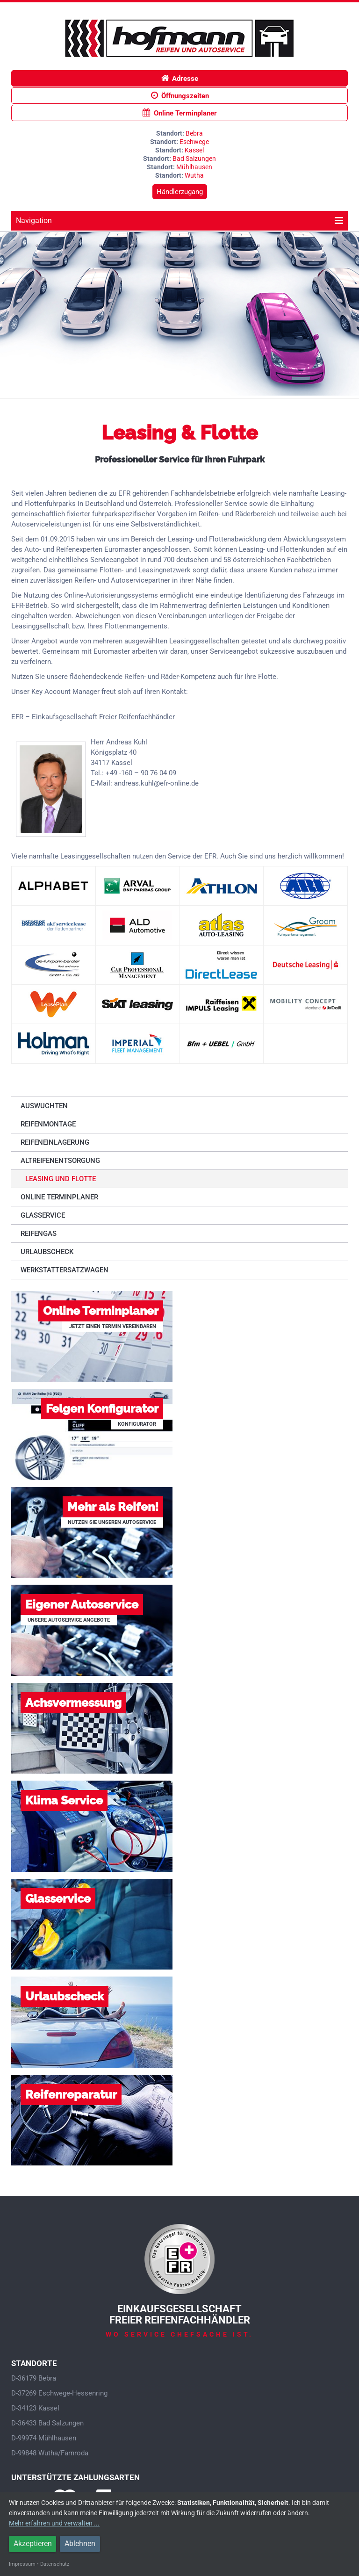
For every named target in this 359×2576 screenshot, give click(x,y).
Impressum (22, 2564)
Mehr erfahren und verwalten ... (54, 2523)
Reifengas (39, 1233)
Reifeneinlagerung (55, 1142)
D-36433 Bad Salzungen (47, 2423)
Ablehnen (80, 2543)
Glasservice (43, 1215)
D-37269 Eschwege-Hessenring (59, 2393)
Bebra (194, 133)
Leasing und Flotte (60, 1179)
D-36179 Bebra (33, 2378)
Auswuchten (44, 1106)
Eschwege (194, 141)
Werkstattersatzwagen (64, 1270)
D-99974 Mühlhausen (43, 2438)
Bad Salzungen (194, 158)
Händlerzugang (180, 192)
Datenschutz (54, 2564)
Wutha (194, 175)
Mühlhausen (194, 167)
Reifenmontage (48, 1124)
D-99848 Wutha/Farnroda (49, 2453)
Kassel (194, 150)
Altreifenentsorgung (60, 1160)
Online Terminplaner (180, 112)
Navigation (179, 220)
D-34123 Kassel (35, 2408)
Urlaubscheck (47, 1252)
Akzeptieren (33, 2543)
